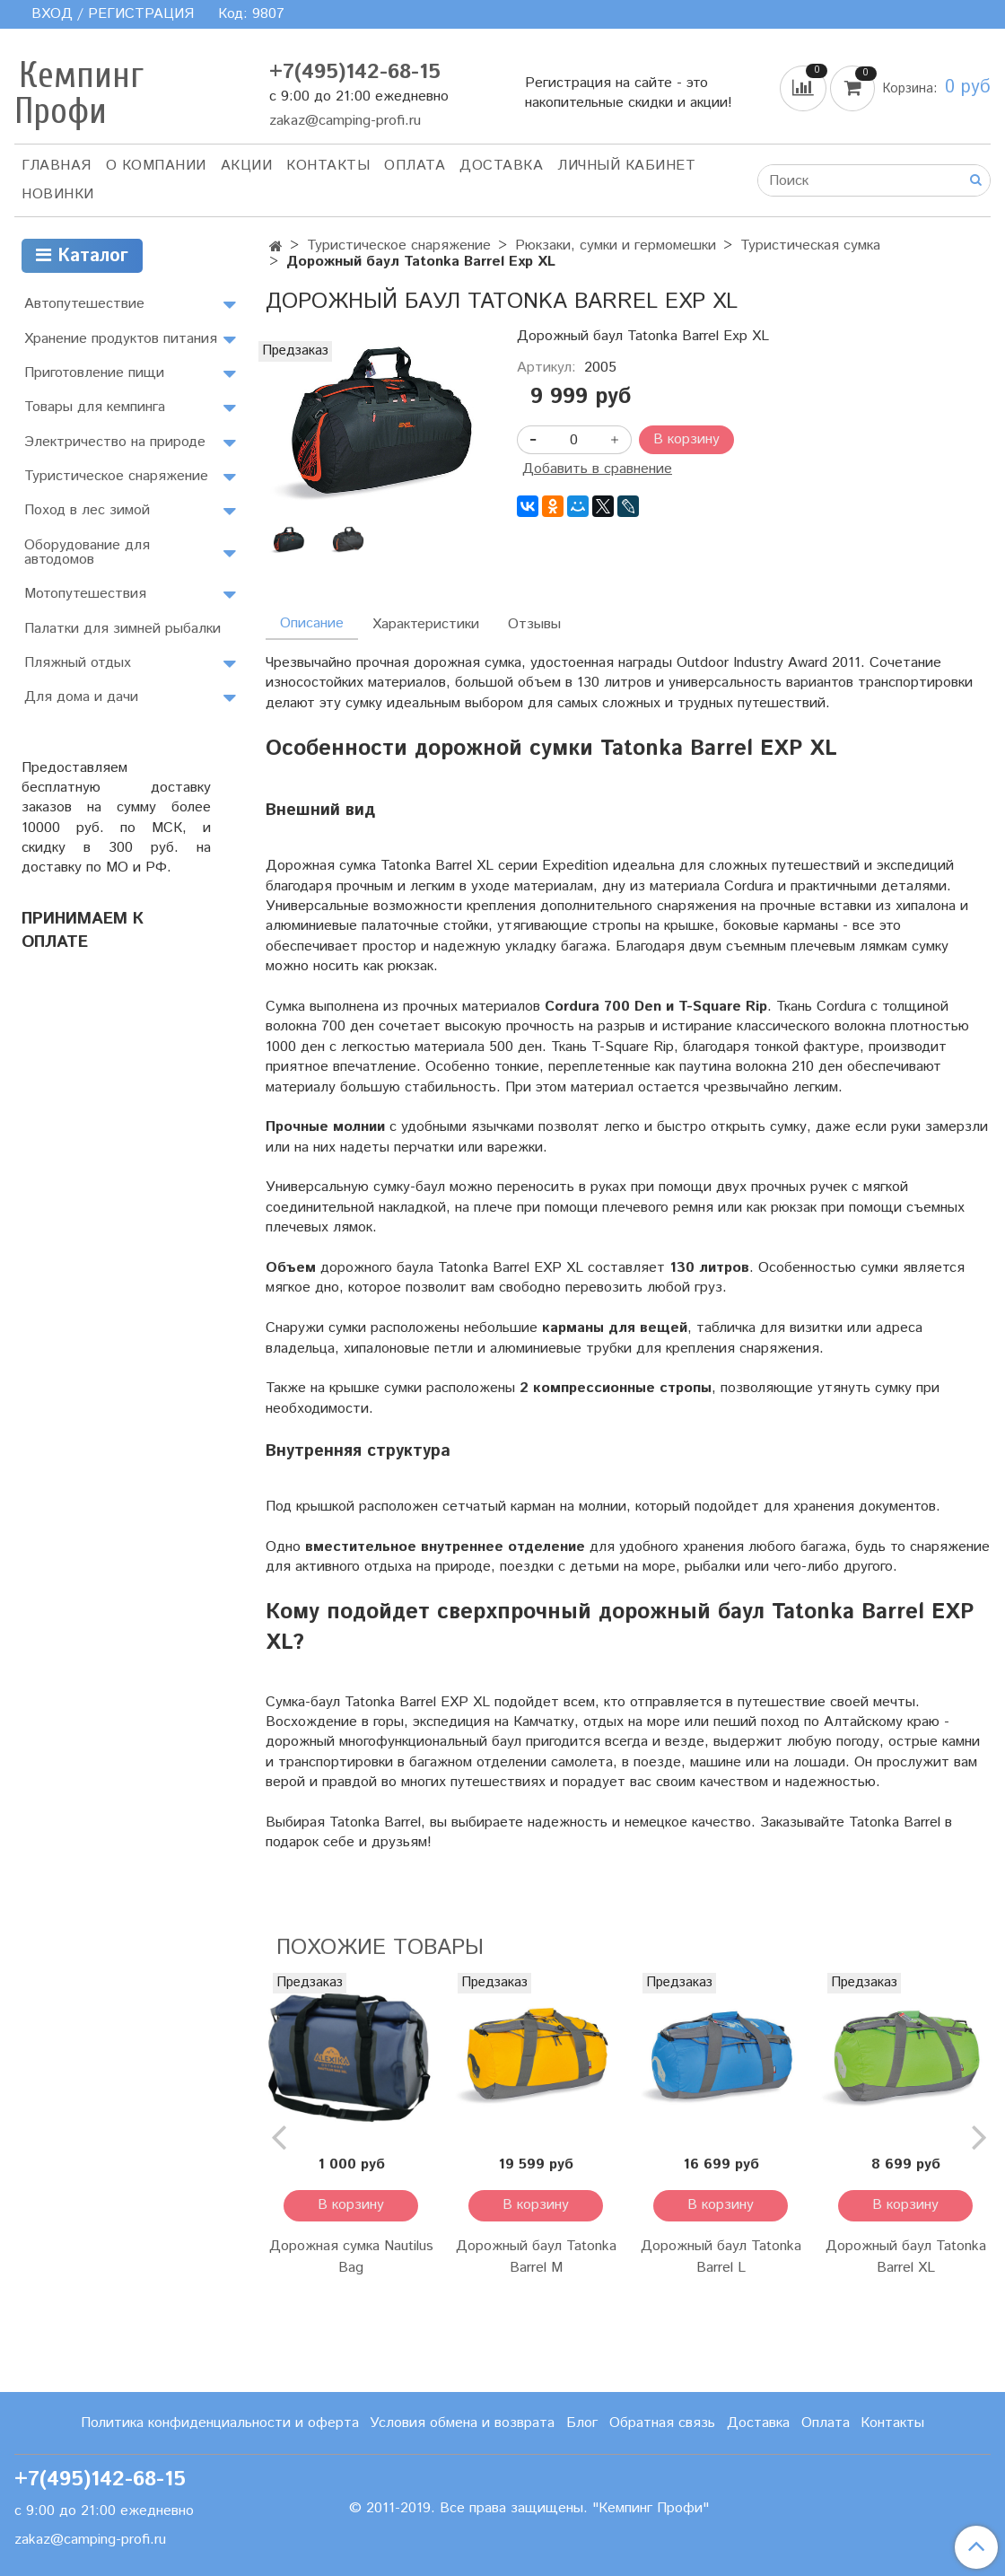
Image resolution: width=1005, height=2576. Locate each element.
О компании (156, 165)
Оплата (414, 165)
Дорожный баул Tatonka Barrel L (721, 2257)
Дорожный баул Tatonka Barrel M (536, 2257)
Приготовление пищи (94, 373)
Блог (582, 2423)
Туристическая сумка (810, 245)
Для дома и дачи (81, 697)
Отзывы (534, 624)
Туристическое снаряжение (399, 245)
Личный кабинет (626, 165)
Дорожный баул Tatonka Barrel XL (906, 2257)
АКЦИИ (247, 165)
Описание (312, 623)
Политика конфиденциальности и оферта (220, 2423)
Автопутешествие (84, 304)
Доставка (501, 165)
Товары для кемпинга (94, 407)
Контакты (328, 165)
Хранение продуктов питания (120, 339)
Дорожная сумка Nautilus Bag (351, 2257)
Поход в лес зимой (87, 510)
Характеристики (425, 624)
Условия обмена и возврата (462, 2423)
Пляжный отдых (77, 663)
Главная (57, 165)
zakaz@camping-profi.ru (345, 120)
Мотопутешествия (85, 593)
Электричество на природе (114, 442)
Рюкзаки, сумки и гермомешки (615, 245)
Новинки (58, 194)
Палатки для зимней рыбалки (122, 628)
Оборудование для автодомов (87, 552)
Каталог (82, 256)
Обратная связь (662, 2423)
